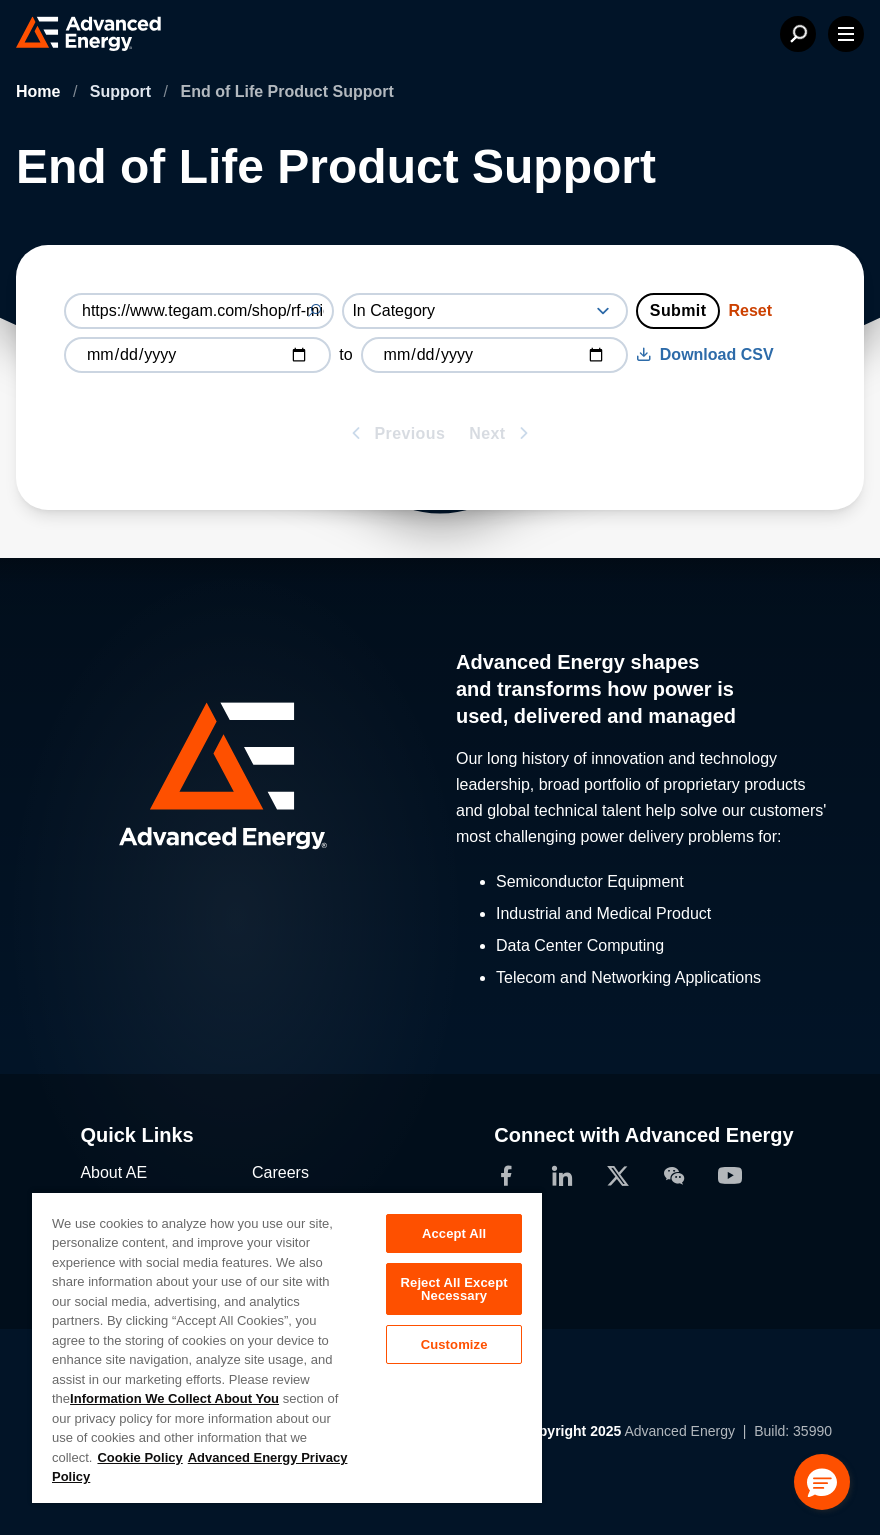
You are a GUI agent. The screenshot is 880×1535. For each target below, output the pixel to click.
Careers (280, 1172)
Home (40, 91)
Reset (750, 310)
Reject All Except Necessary (454, 1289)
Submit (678, 310)
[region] (287, 1347)
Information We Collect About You (174, 1398)
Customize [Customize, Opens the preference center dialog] (454, 1344)
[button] (822, 1482)
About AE (113, 1172)
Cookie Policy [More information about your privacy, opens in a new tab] (139, 1457)
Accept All (454, 1233)
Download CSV (705, 354)
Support (123, 91)
